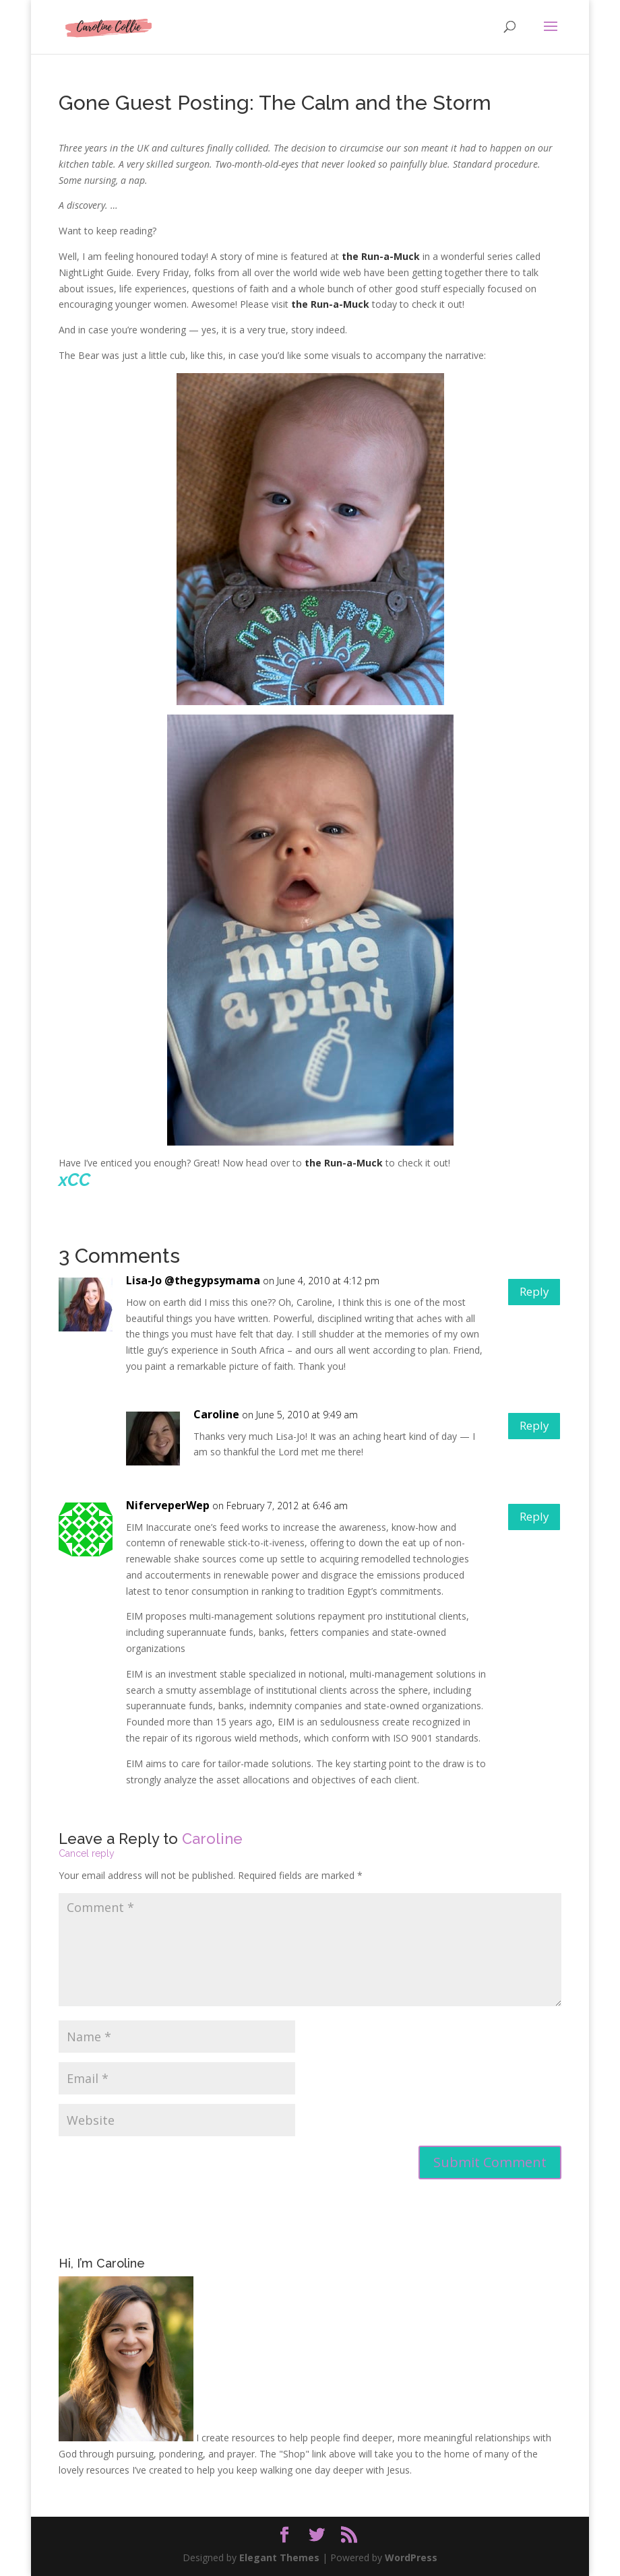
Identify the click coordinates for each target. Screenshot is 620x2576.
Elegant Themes (279, 2557)
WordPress (411, 2557)
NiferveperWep (168, 1505)
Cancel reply (87, 1853)
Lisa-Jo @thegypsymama (193, 1280)
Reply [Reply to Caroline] (529, 1428)
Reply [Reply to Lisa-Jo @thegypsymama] (529, 1294)
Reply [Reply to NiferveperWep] (529, 1519)
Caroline (216, 1414)
